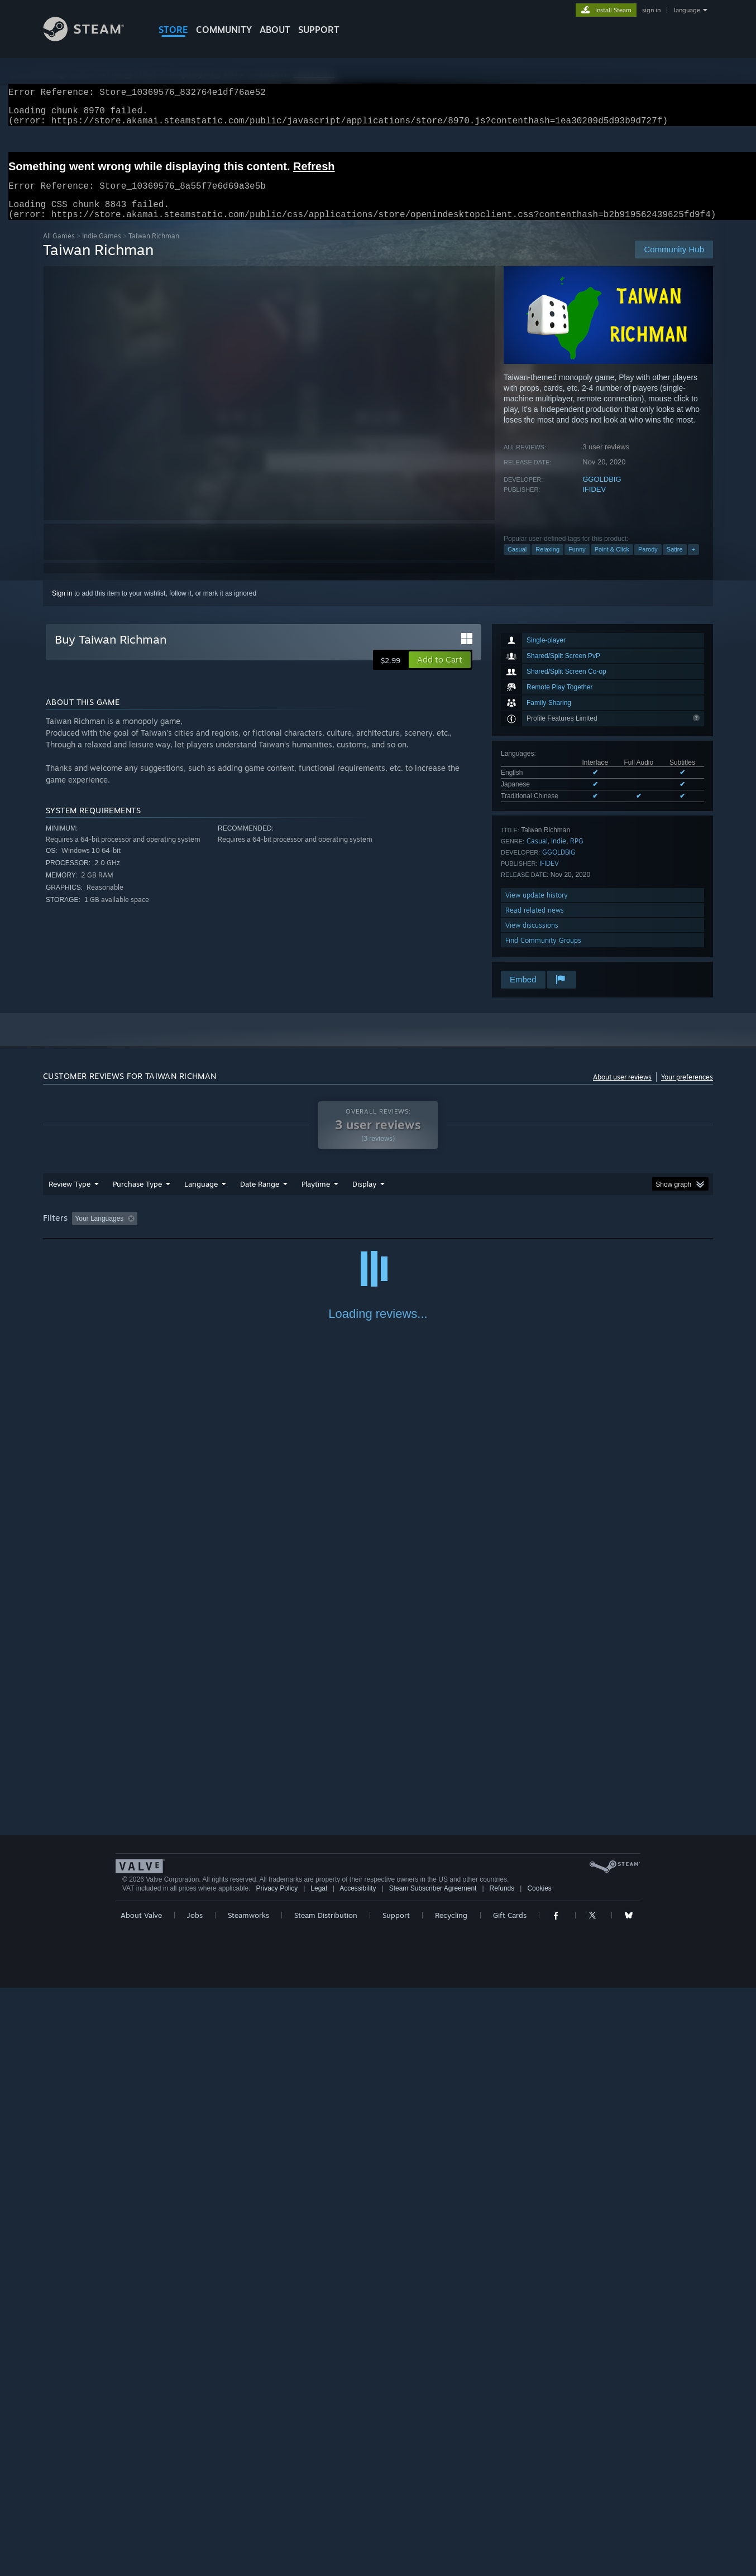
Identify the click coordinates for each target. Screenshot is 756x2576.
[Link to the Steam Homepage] (92, 38)
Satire (675, 562)
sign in (651, 10)
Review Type (69, 1197)
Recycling (451, 2503)
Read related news (534, 923)
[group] (378, 1232)
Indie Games (101, 249)
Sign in (62, 607)
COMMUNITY (224, 29)
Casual (517, 562)
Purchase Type (137, 1197)
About (275, 29)
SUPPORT (318, 29)
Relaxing (547, 562)
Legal (318, 2477)
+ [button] (693, 562)
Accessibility (357, 2477)
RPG (576, 854)
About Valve (141, 2503)
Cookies (539, 2477)
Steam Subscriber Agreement (433, 2477)
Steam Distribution (325, 2503)
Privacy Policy (277, 2477)
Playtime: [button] (298, 1232)
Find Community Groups (543, 953)
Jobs (195, 2503)
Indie (558, 854)
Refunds (502, 2477)
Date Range (259, 1197)
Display (364, 1197)
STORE (173, 29)
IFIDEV (594, 502)
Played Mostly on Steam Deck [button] (378, 1232)
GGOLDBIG (601, 492)
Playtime (316, 1197)
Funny (577, 562)
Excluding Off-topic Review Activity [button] (212, 1232)
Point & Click (612, 562)
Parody (648, 562)
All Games (59, 249)
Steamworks (248, 2503)
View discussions (531, 938)
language (687, 10)
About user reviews (622, 1090)
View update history (536, 908)
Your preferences (687, 1090)
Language (201, 1197)
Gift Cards (510, 2503)
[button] (439, 673)
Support (396, 2503)
